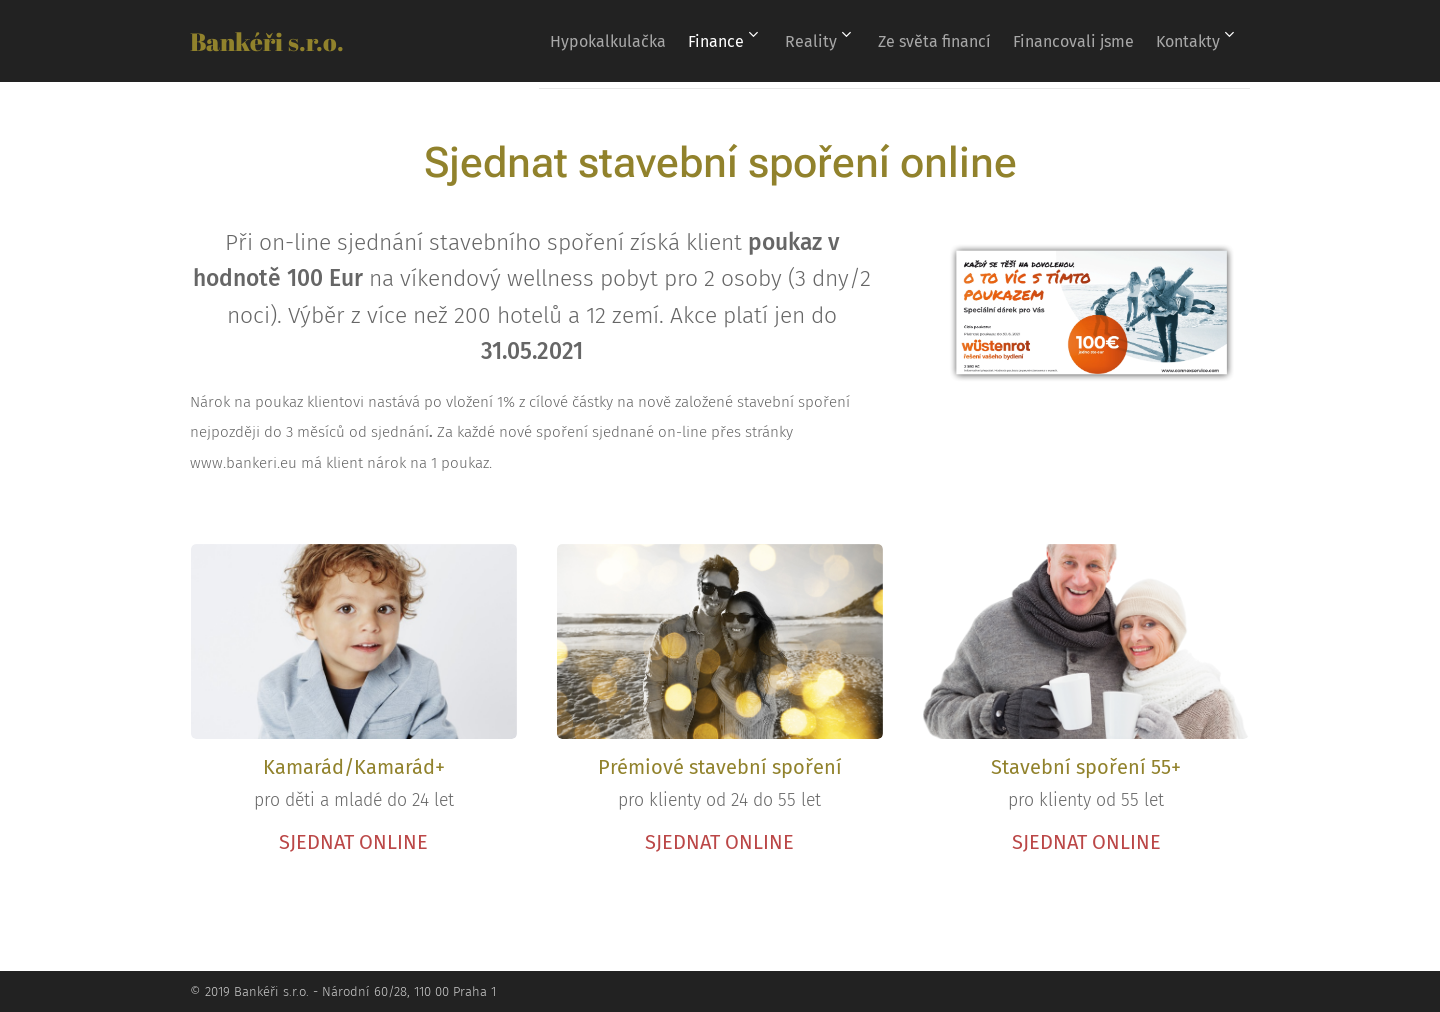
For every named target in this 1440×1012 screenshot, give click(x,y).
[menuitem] (579, 41)
